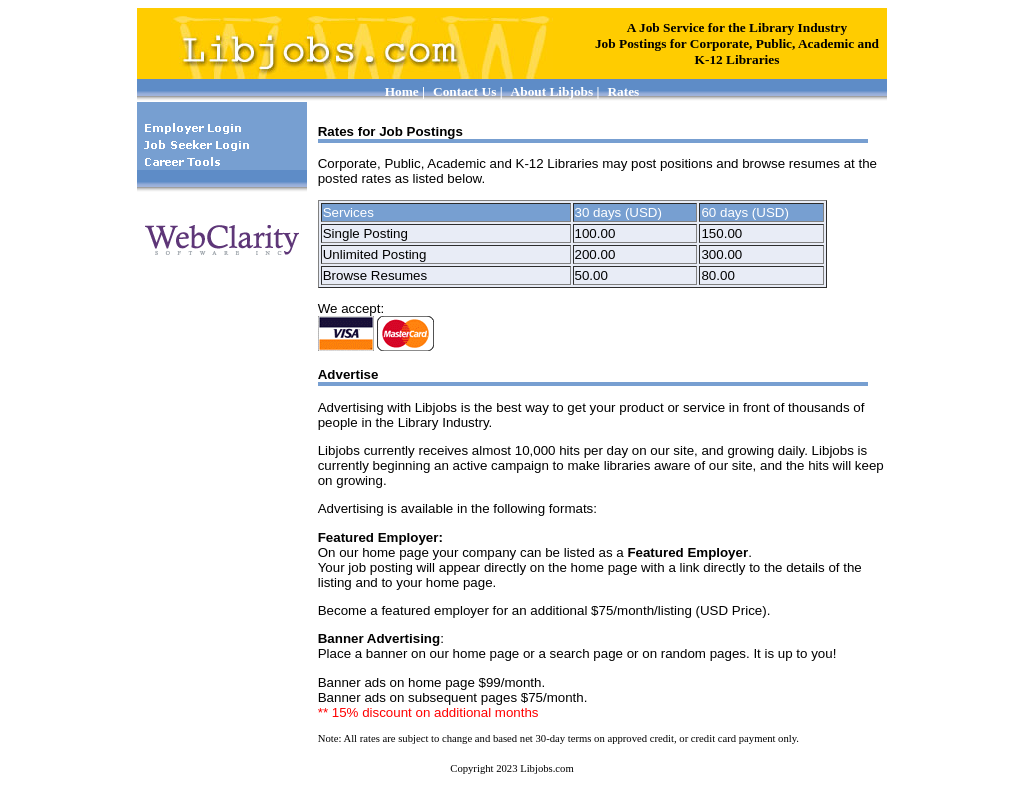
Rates (623, 91)
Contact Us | (468, 91)
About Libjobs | (555, 91)
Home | (405, 91)
